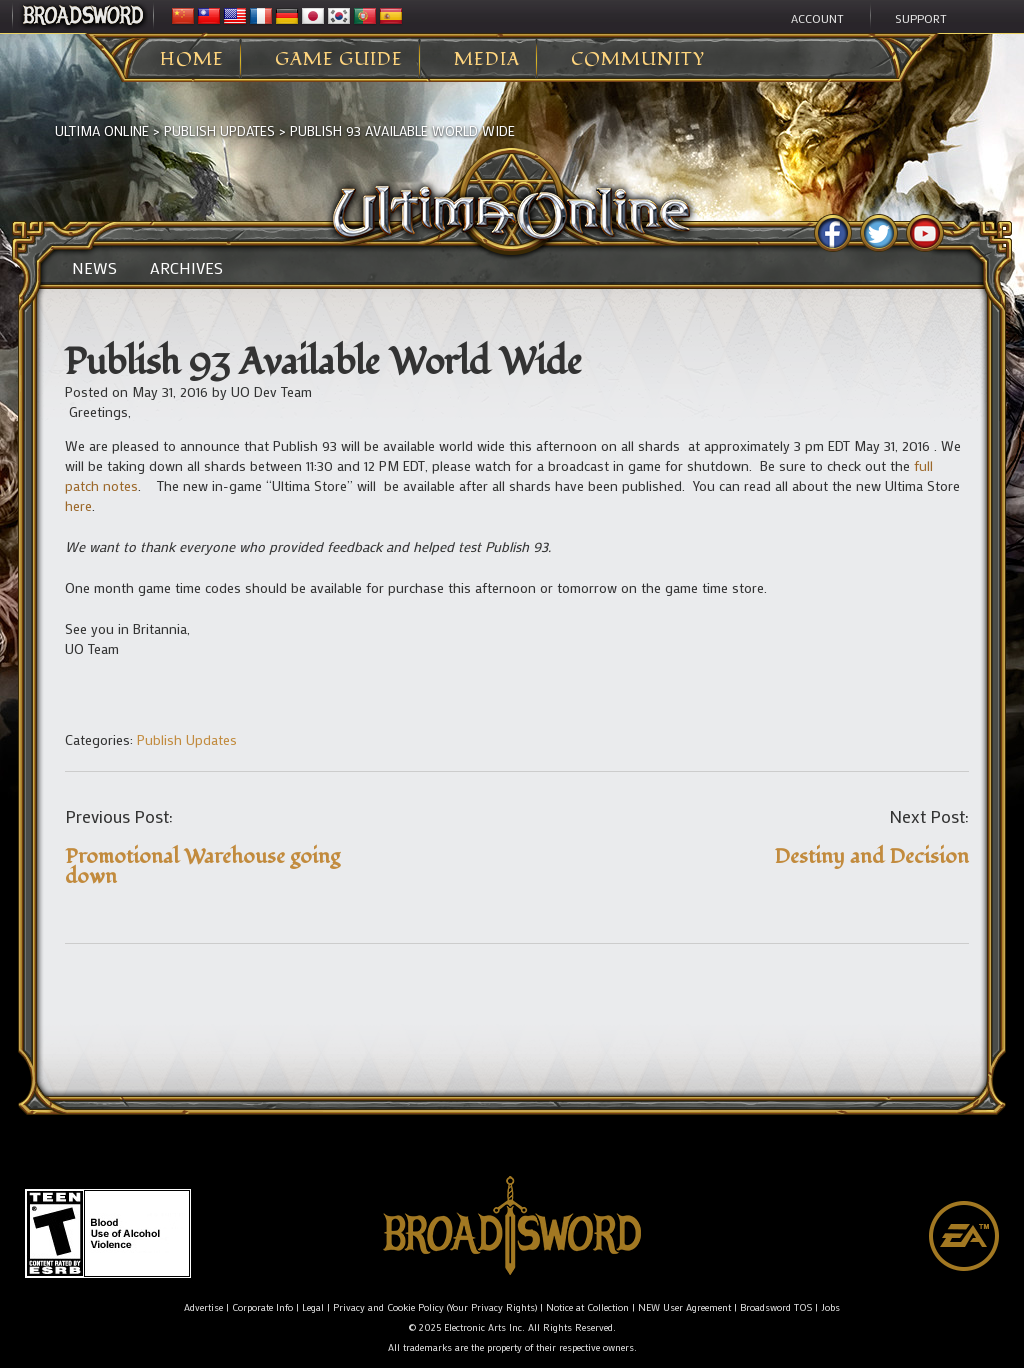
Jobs (830, 1307)
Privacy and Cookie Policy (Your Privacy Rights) (435, 1307)
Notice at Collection (587, 1307)
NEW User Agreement (684, 1307)
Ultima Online (102, 130)
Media (487, 60)
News (94, 268)
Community (638, 60)
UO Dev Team (271, 391)
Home (192, 60)
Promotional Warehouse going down (202, 866)
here (78, 505)
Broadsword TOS (776, 1307)
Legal (313, 1307)
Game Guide (339, 60)
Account (817, 18)
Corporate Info (262, 1307)
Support (921, 18)
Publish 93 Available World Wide (402, 130)
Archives (186, 268)
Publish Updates (219, 130)
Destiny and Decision (871, 856)
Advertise (203, 1307)
